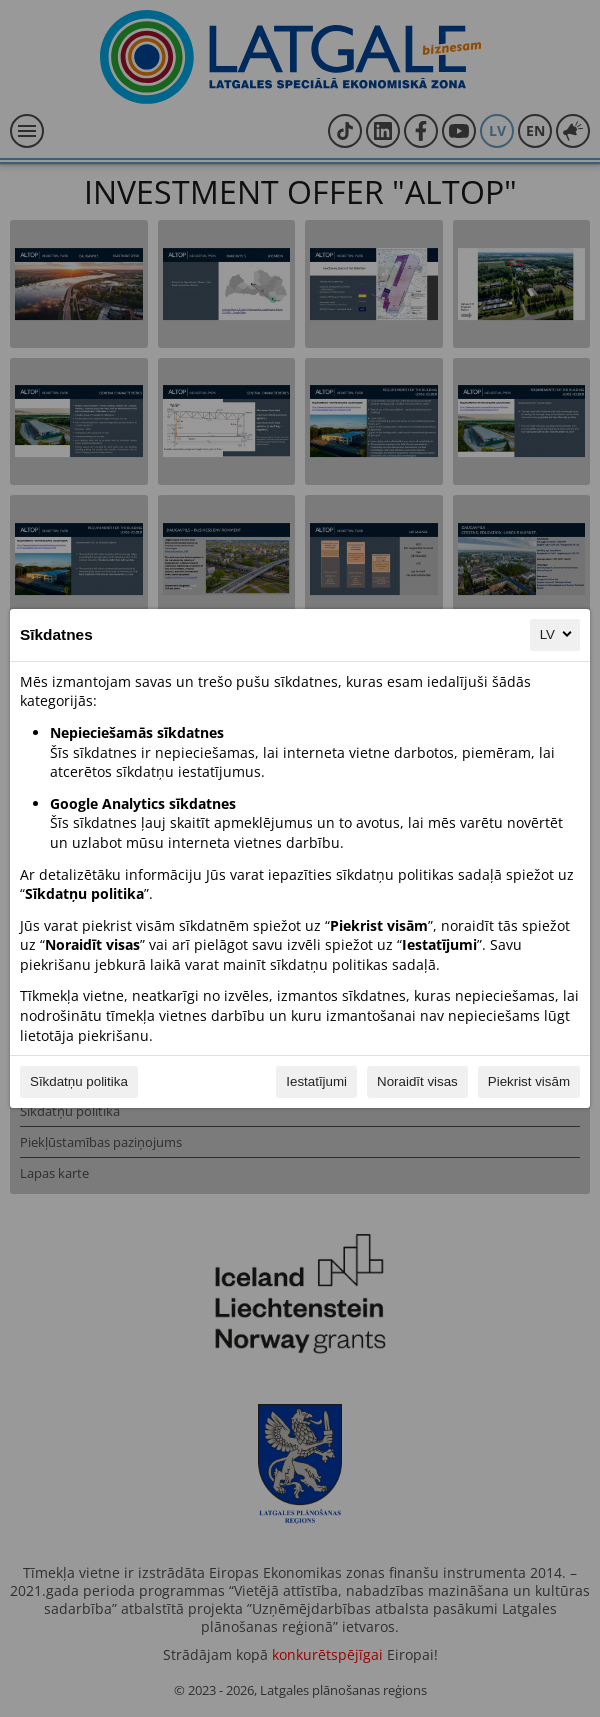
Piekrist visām (529, 1081)
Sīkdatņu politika (79, 1081)
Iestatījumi (316, 1081)
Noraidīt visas (417, 1081)
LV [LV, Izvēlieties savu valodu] (557, 634)
